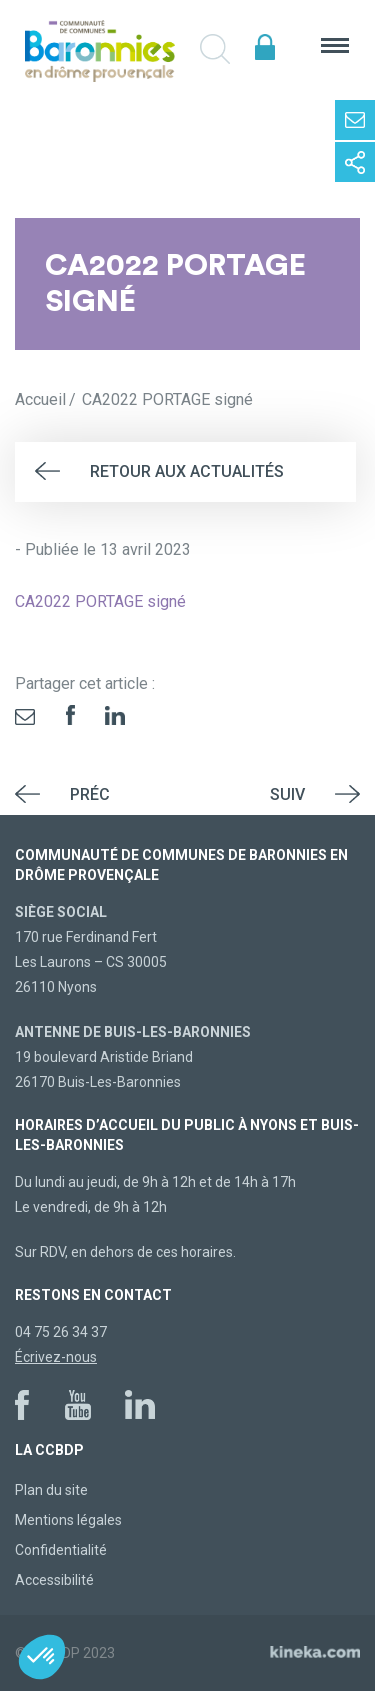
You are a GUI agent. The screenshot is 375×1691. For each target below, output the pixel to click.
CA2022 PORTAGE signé (100, 601)
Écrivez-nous (56, 1357)
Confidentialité (61, 1550)
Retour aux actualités (187, 471)
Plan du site (51, 1490)
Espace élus (265, 47)
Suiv (287, 794)
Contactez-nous (355, 120)
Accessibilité (54, 1580)
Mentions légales (68, 1520)
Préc (90, 794)
